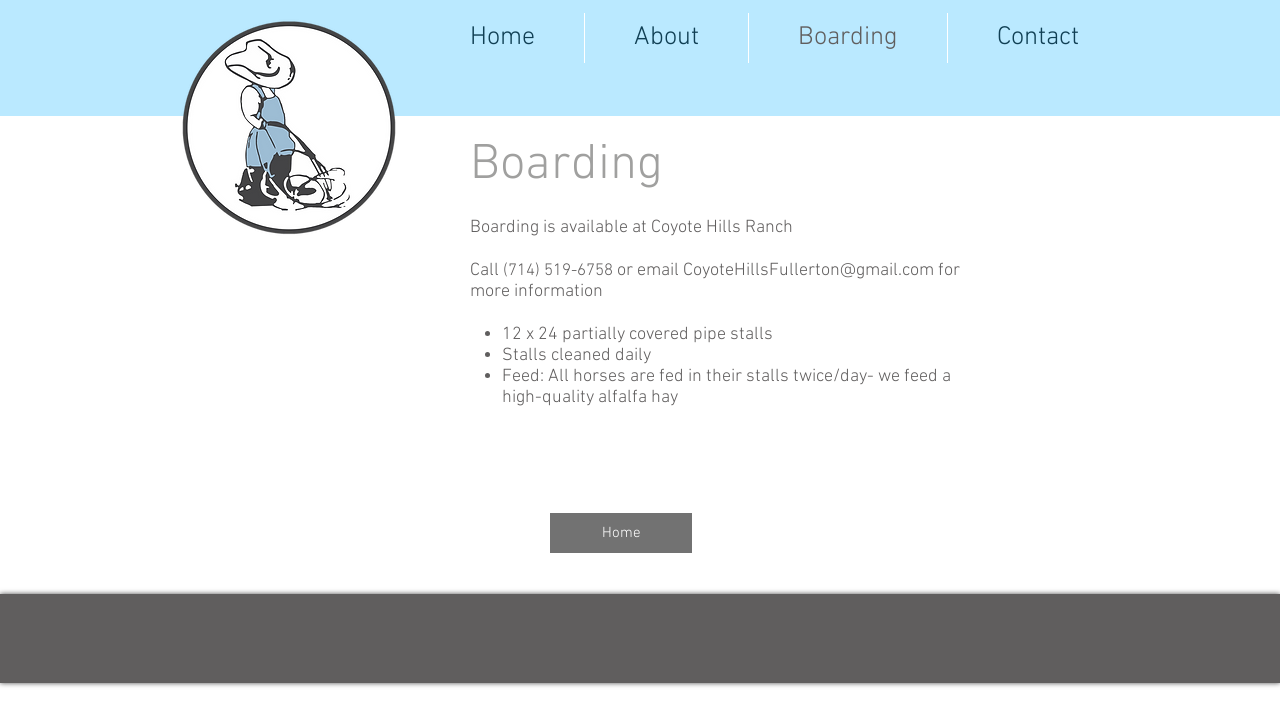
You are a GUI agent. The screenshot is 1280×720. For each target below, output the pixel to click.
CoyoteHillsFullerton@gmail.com (808, 270)
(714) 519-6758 (558, 271)
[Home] (621, 533)
